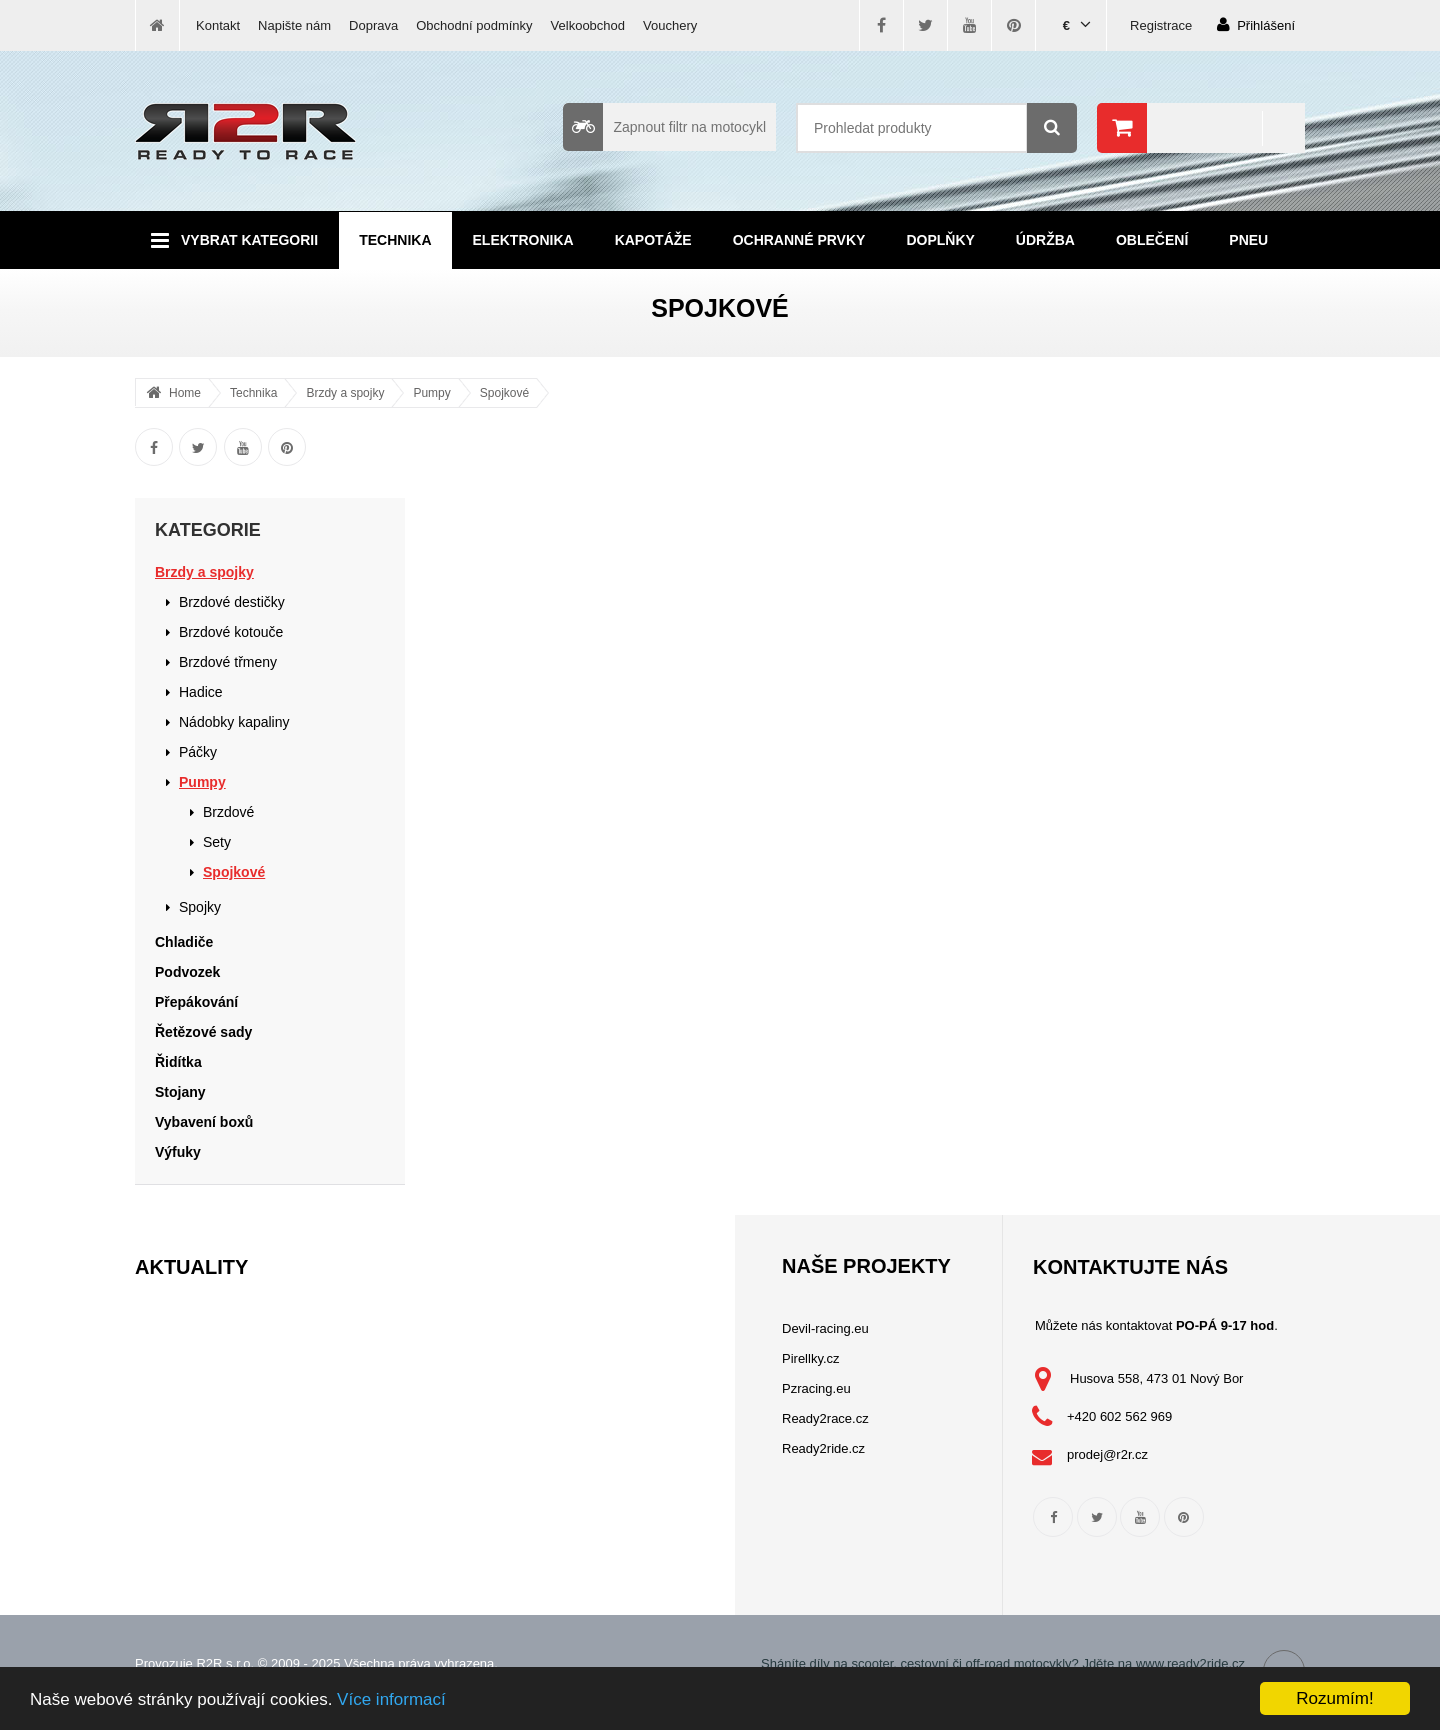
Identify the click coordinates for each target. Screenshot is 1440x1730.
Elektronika (523, 240)
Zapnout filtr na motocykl (664, 127)
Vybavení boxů (204, 1122)
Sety (217, 842)
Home (185, 393)
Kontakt (218, 25)
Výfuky (178, 1152)
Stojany (180, 1092)
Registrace (1161, 25)
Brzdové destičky (232, 602)
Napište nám (294, 25)
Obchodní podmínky (474, 25)
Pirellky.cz (811, 1358)
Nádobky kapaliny (234, 722)
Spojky (200, 907)
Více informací (391, 1699)
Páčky (198, 752)
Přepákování (196, 1002)
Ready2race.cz (825, 1418)
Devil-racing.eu (825, 1328)
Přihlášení (1256, 24)
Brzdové (228, 812)
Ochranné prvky (799, 240)
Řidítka (178, 1062)
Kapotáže (653, 240)
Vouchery (670, 25)
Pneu (1248, 240)
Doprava (373, 25)
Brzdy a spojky (345, 393)
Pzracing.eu (816, 1388)
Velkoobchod (588, 25)
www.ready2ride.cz (1190, 1663)
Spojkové (504, 393)
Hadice (201, 692)
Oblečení (1152, 240)
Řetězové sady (203, 1032)
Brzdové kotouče (231, 632)
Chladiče (184, 942)
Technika (395, 240)
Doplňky (940, 240)
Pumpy (431, 393)
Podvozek (187, 972)
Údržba (1045, 240)
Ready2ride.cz (823, 1448)
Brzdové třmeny (228, 662)
